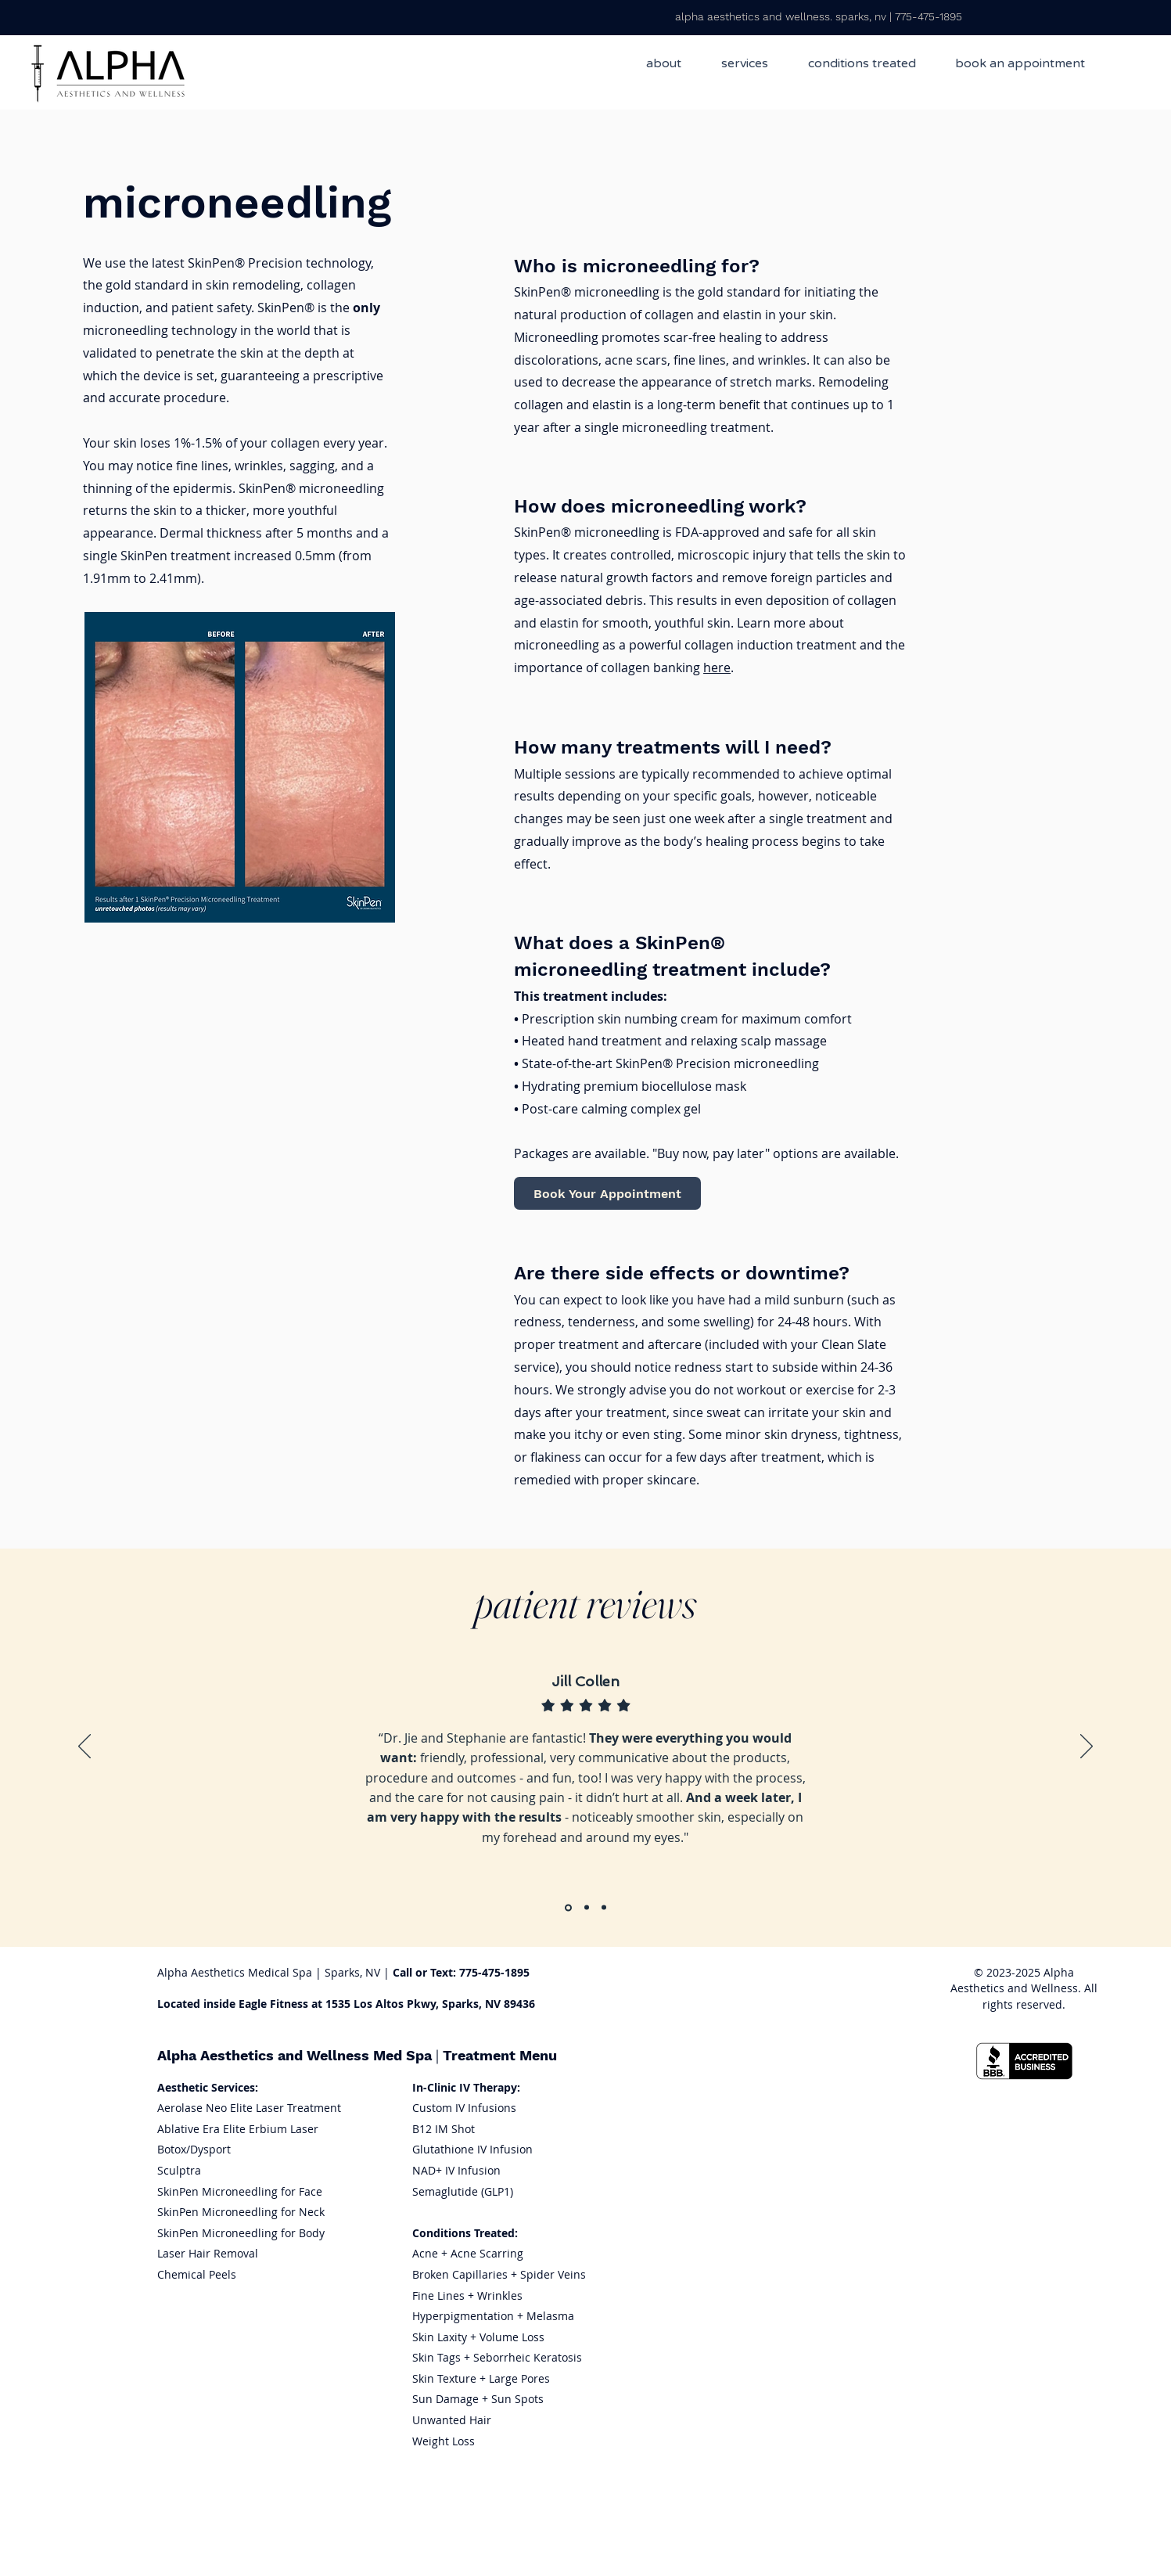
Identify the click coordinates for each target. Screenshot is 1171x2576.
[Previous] (84, 1747)
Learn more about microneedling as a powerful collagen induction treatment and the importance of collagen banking (709, 645)
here (717, 667)
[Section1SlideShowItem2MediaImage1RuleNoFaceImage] (586, 1907)
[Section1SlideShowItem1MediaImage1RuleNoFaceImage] (568, 1907)
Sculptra (179, 2170)
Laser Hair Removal (207, 2253)
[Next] (1086, 1747)
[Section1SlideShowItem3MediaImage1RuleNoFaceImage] (604, 1907)
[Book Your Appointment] (607, 1193)
